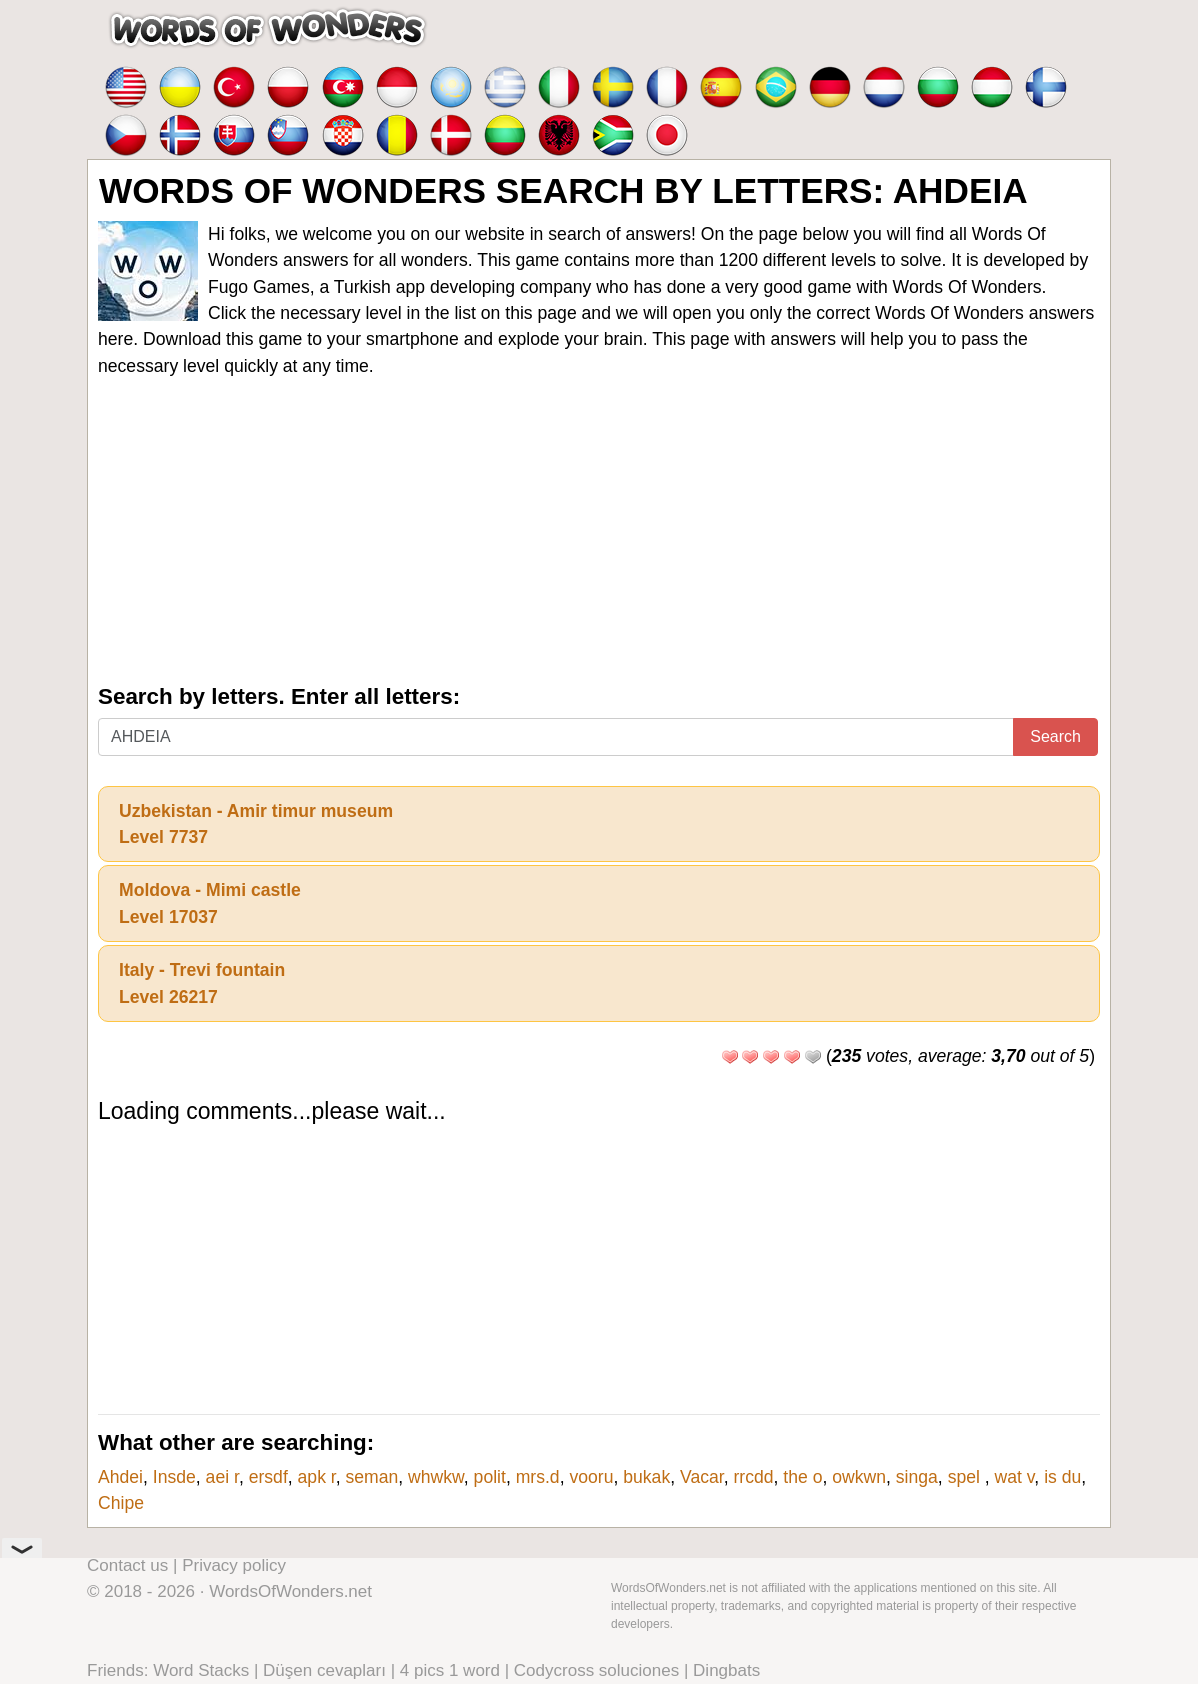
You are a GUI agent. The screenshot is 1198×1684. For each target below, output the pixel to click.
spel (966, 1477)
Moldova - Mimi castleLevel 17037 (210, 903)
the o (802, 1477)
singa (917, 1477)
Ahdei (120, 1477)
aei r (222, 1477)
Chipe (121, 1503)
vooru (591, 1477)
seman (372, 1477)
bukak (646, 1477)
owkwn (859, 1477)
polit (490, 1477)
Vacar (702, 1477)
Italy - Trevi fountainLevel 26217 (202, 983)
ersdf (268, 1477)
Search (1055, 736)
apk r (317, 1477)
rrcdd (753, 1477)
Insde (174, 1477)
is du (1062, 1477)
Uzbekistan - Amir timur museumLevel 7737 (256, 824)
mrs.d (538, 1477)
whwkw (436, 1477)
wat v (1015, 1477)
